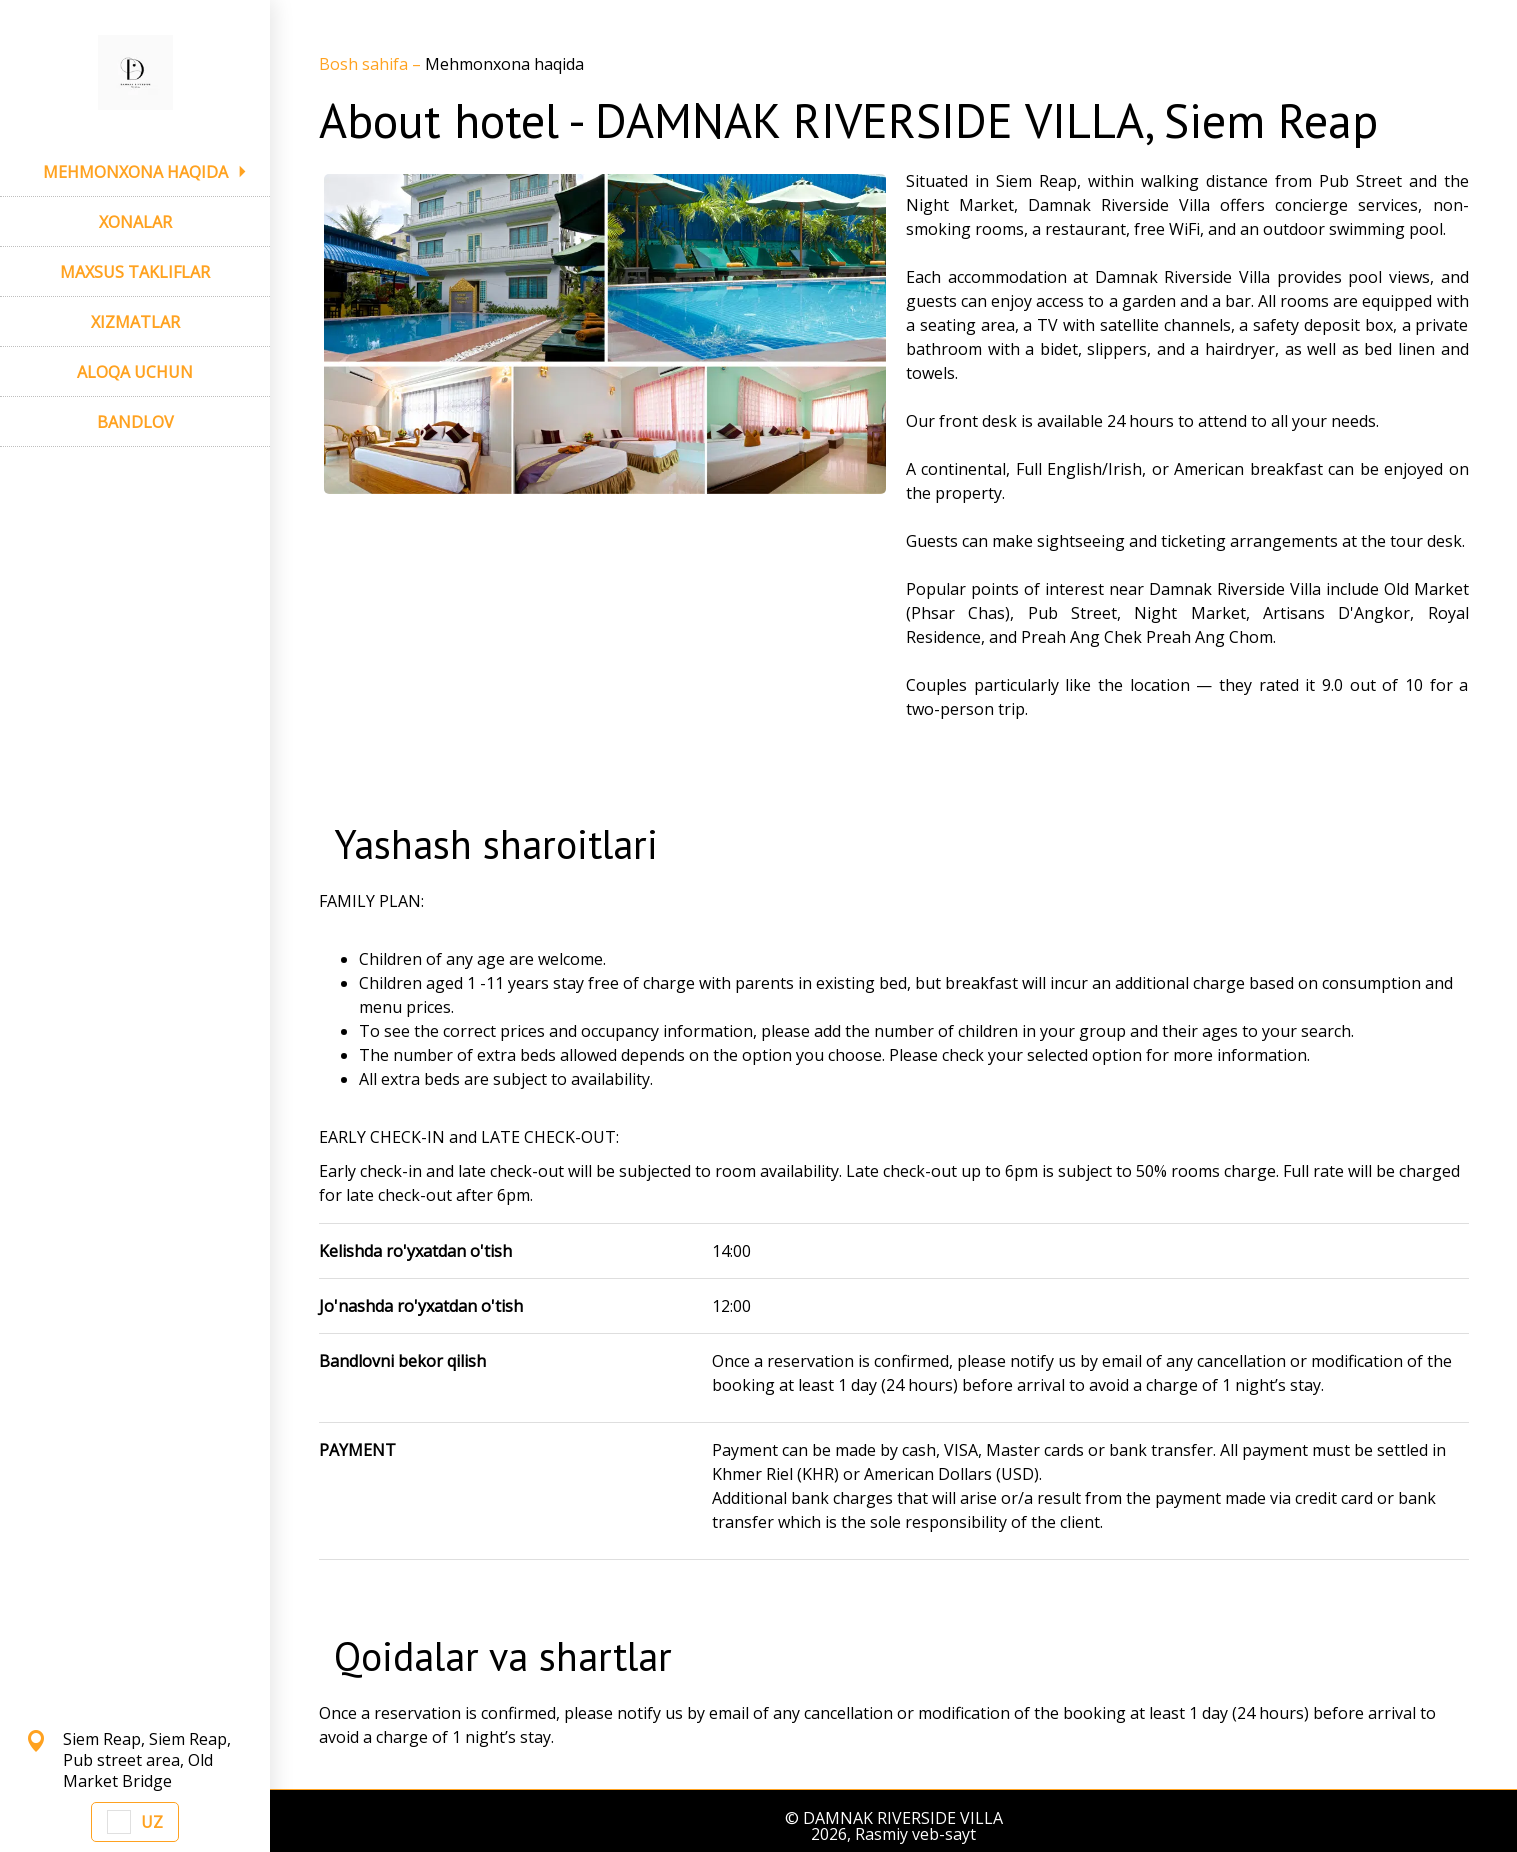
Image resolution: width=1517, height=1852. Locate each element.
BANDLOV (135, 422)
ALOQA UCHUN (135, 372)
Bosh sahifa (365, 64)
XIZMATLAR (135, 322)
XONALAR (135, 222)
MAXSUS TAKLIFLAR (135, 272)
